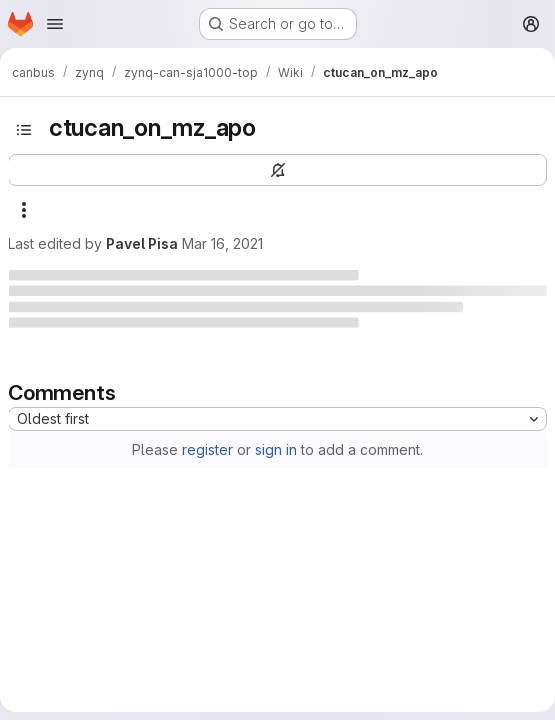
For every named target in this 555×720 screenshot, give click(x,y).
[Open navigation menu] (55, 24)
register (207, 449)
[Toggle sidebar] (24, 130)
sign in (276, 449)
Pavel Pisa (142, 243)
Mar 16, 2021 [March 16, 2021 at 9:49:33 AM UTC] (222, 243)
